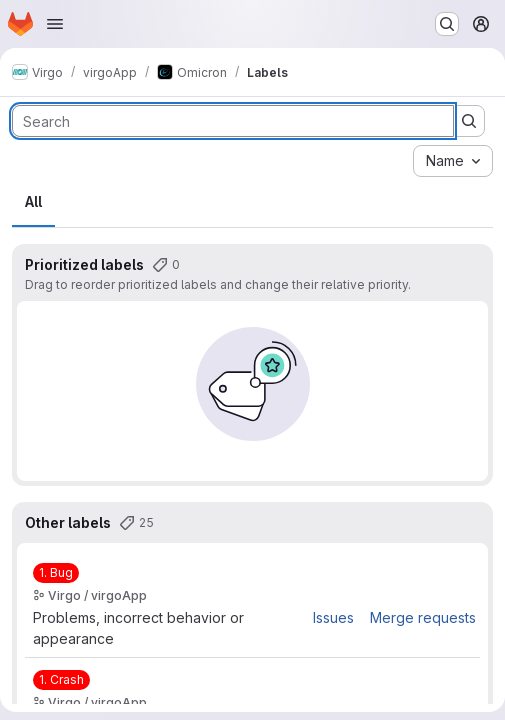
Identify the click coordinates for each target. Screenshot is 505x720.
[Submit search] (469, 121)
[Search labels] (233, 121)
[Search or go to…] (447, 24)
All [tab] (33, 201)
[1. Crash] (61, 680)
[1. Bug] (56, 573)
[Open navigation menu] (55, 24)
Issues (333, 617)
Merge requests (423, 617)
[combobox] (453, 161)
